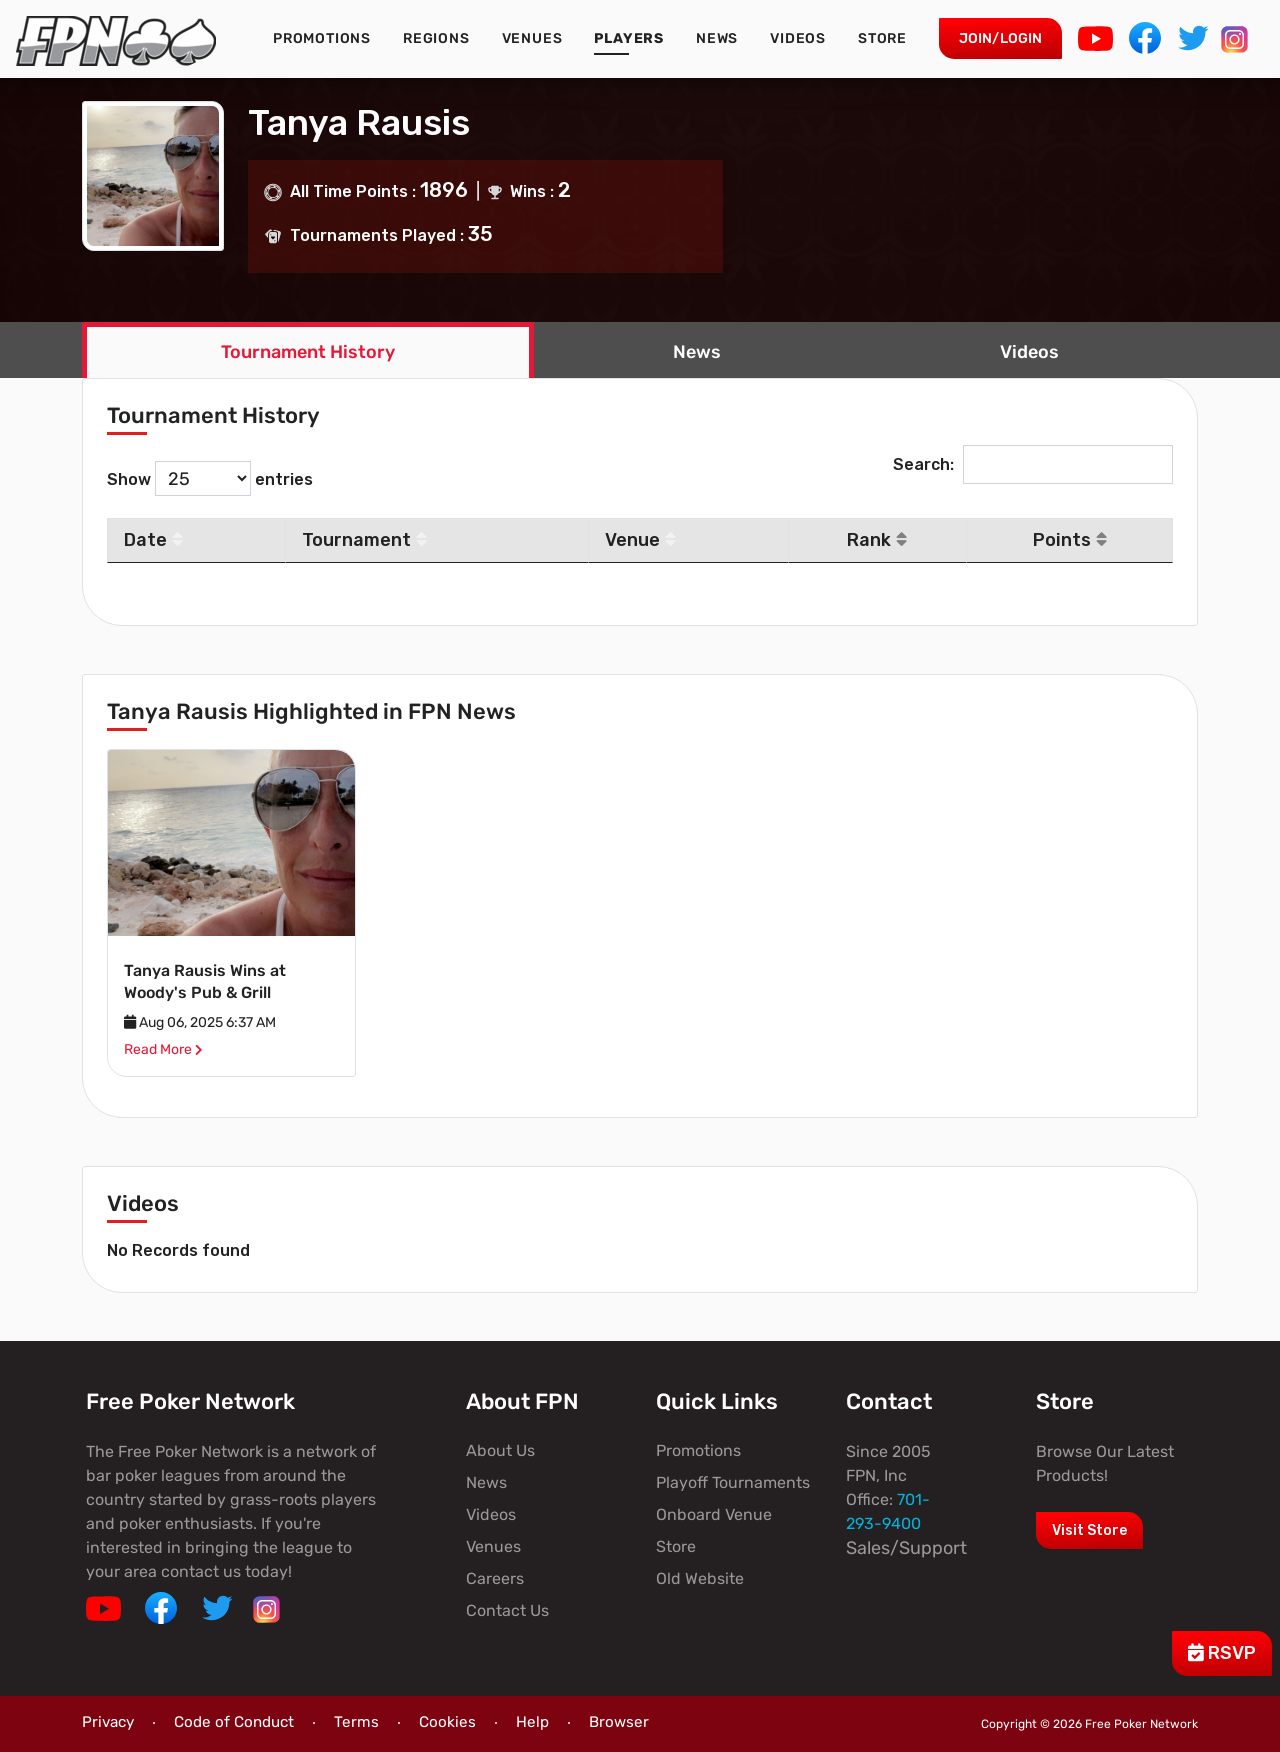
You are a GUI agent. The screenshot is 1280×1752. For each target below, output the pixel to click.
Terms (356, 1722)
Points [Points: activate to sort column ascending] (1070, 540)
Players (629, 38)
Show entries (210, 478)
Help (532, 1722)
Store (882, 38)
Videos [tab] (1029, 352)
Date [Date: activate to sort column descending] (153, 540)
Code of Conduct (234, 1722)
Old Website (700, 1578)
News (717, 38)
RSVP (1222, 1653)
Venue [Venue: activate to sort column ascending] (640, 540)
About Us (500, 1450)
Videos (798, 38)
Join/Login (1000, 38)
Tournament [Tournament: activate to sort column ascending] (364, 540)
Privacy (108, 1722)
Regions (436, 38)
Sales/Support (906, 1548)
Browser (619, 1722)
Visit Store (1089, 1530)
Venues (532, 38)
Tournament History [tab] (308, 352)
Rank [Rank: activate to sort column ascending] (877, 540)
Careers (495, 1578)
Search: (1033, 464)
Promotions (322, 38)
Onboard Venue (714, 1514)
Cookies (447, 1722)
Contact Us (507, 1610)
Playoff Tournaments (733, 1482)
